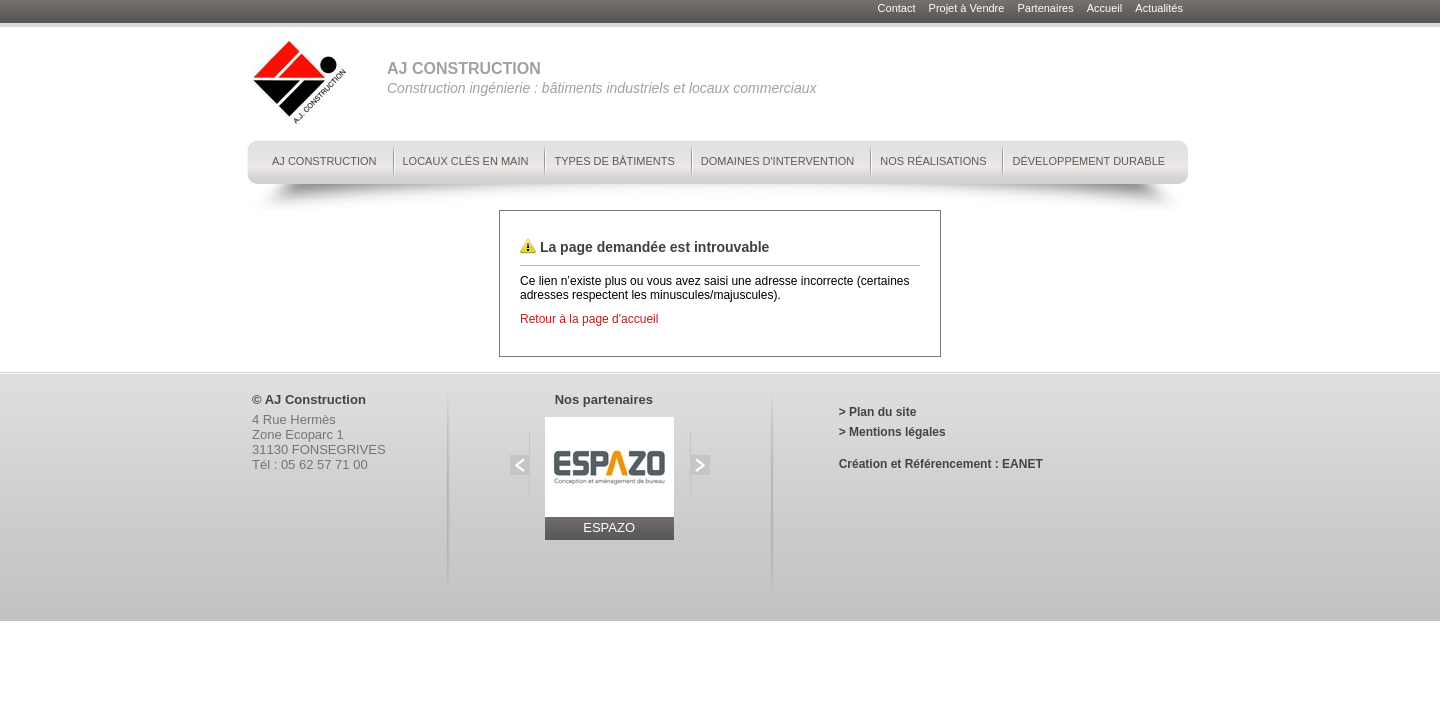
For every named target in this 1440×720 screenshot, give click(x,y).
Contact (898, 8)
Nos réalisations (933, 161)
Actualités (1159, 8)
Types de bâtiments (614, 161)
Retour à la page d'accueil (589, 319)
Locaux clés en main (466, 161)
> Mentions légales (892, 432)
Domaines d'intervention (777, 161)
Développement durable (1088, 161)
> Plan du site (878, 412)
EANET (1022, 464)
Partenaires (1046, 8)
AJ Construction (324, 161)
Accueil (1106, 8)
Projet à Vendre (968, 8)
